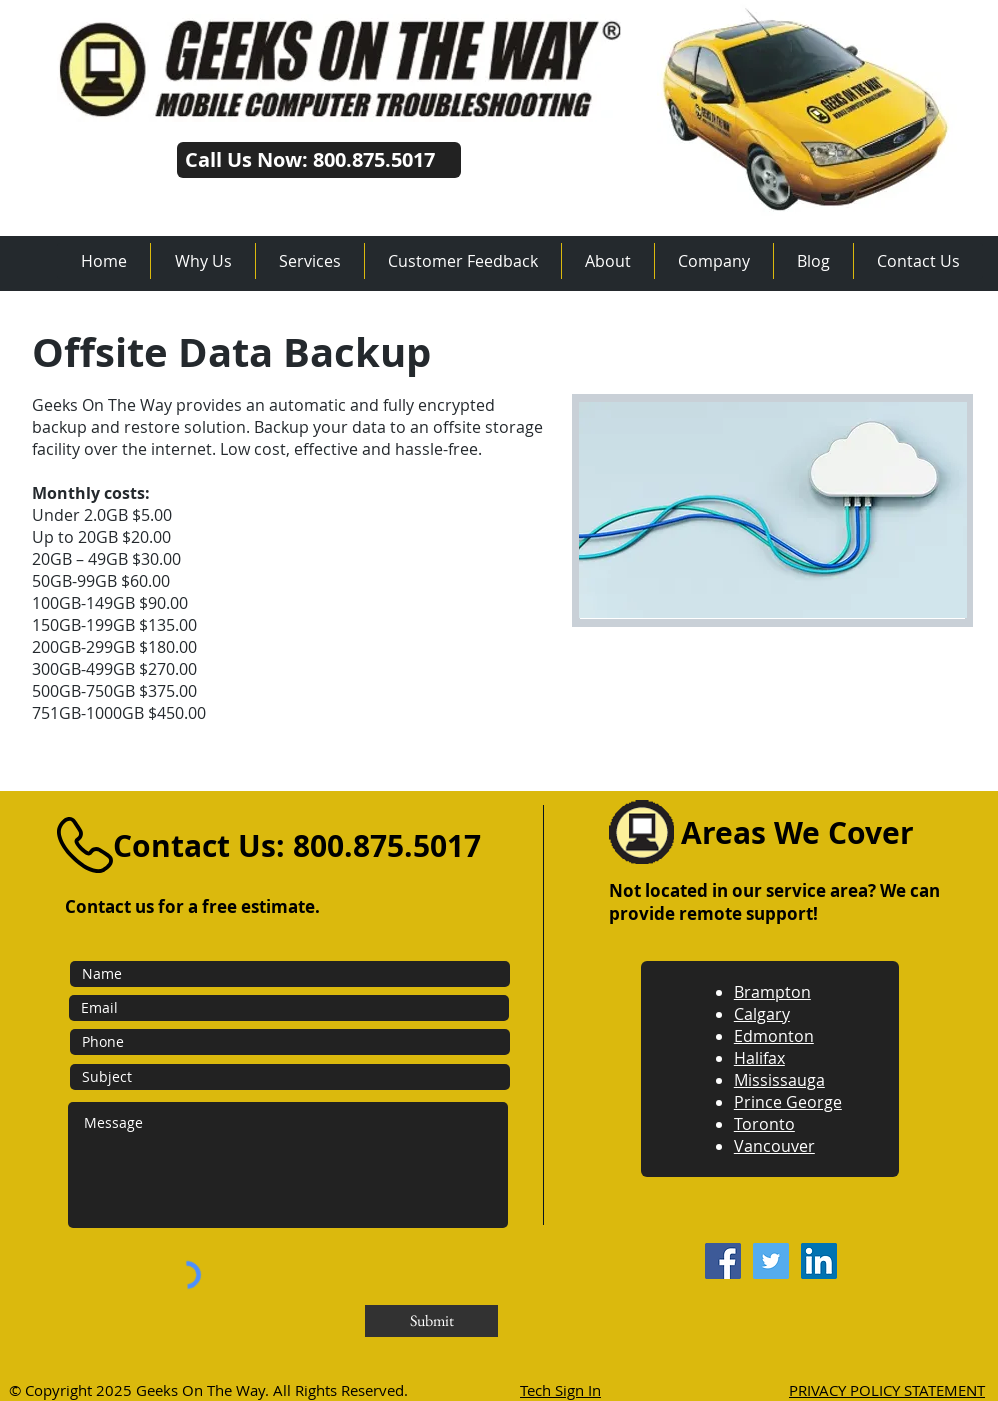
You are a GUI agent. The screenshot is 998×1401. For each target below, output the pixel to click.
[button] (309, 261)
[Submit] (431, 1321)
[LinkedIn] (819, 1261)
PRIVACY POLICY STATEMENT (887, 1390)
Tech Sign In (560, 1390)
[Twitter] (771, 1261)
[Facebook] (723, 1261)
